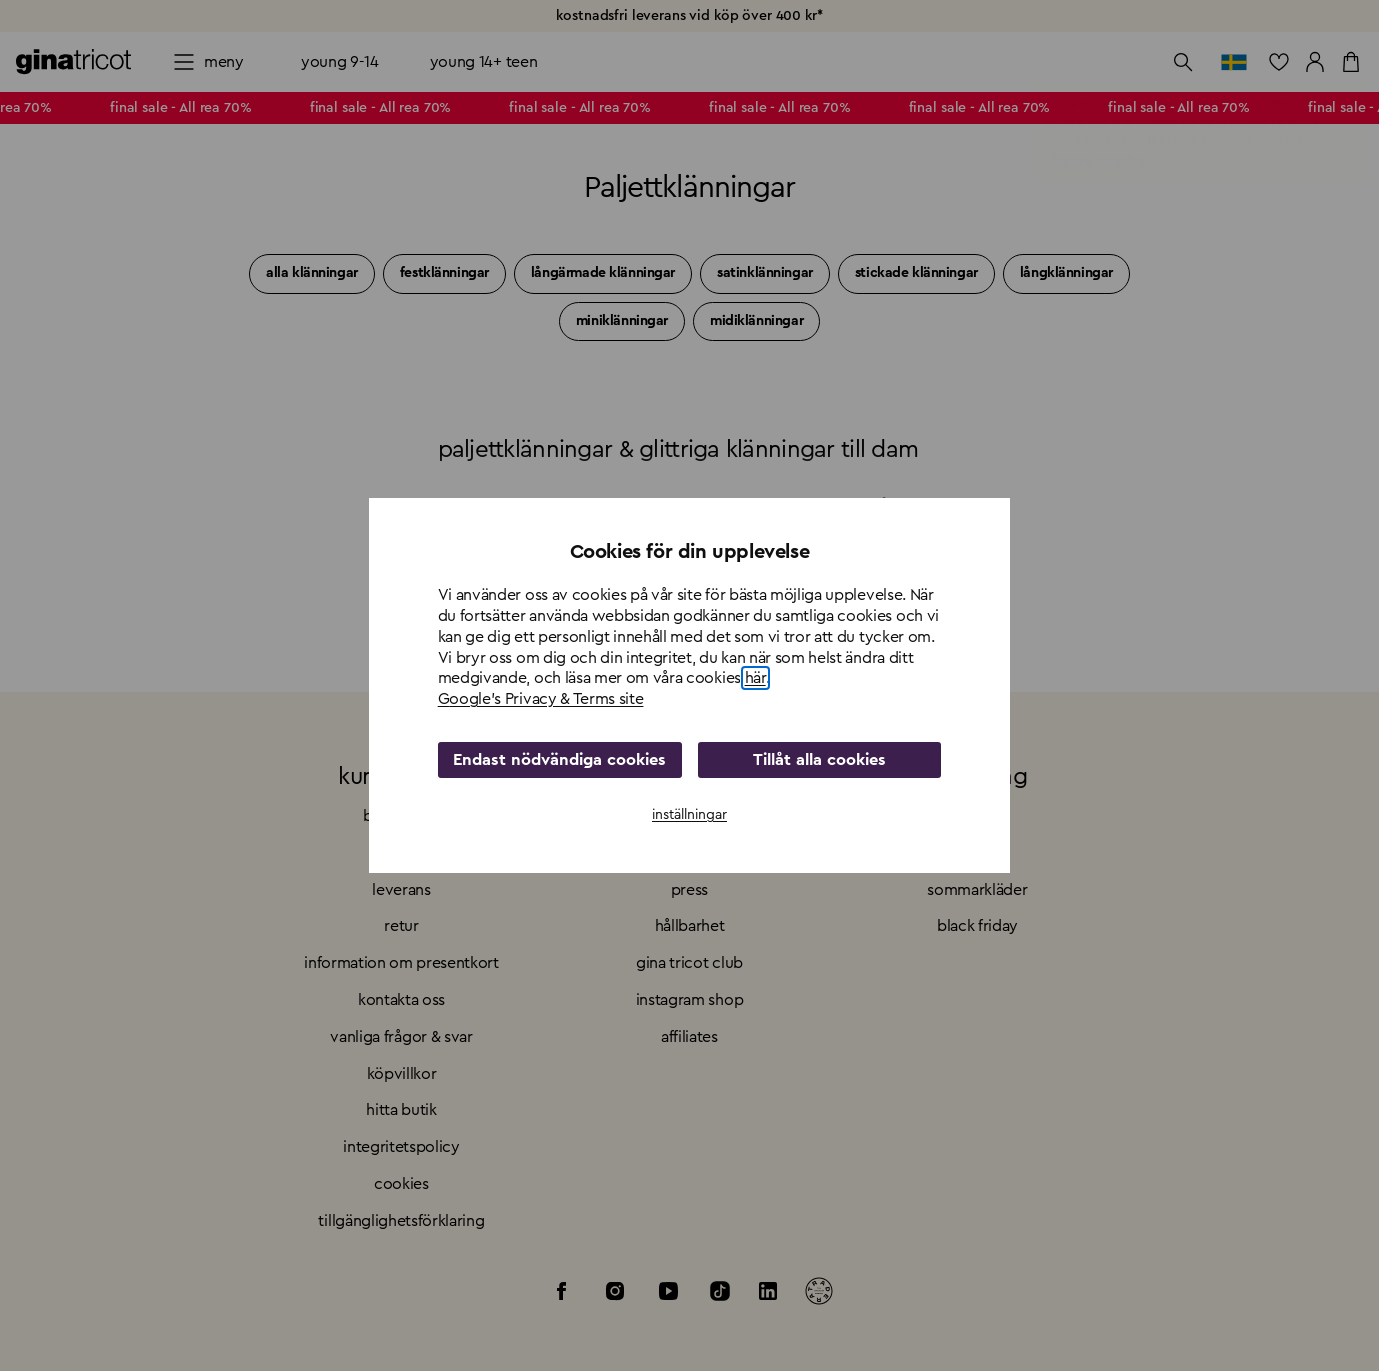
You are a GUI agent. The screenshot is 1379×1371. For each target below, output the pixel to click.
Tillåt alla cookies (819, 760)
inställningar (689, 815)
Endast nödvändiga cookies (560, 760)
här (755, 678)
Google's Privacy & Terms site (541, 699)
